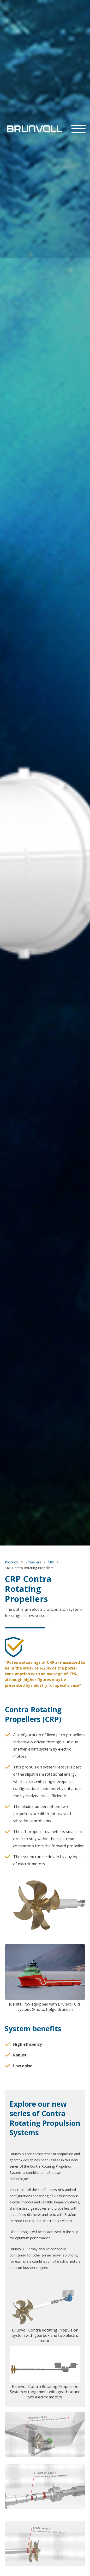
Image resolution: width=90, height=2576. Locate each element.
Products (12, 1562)
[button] (78, 129)
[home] (33, 128)
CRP (51, 1562)
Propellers (33, 1562)
